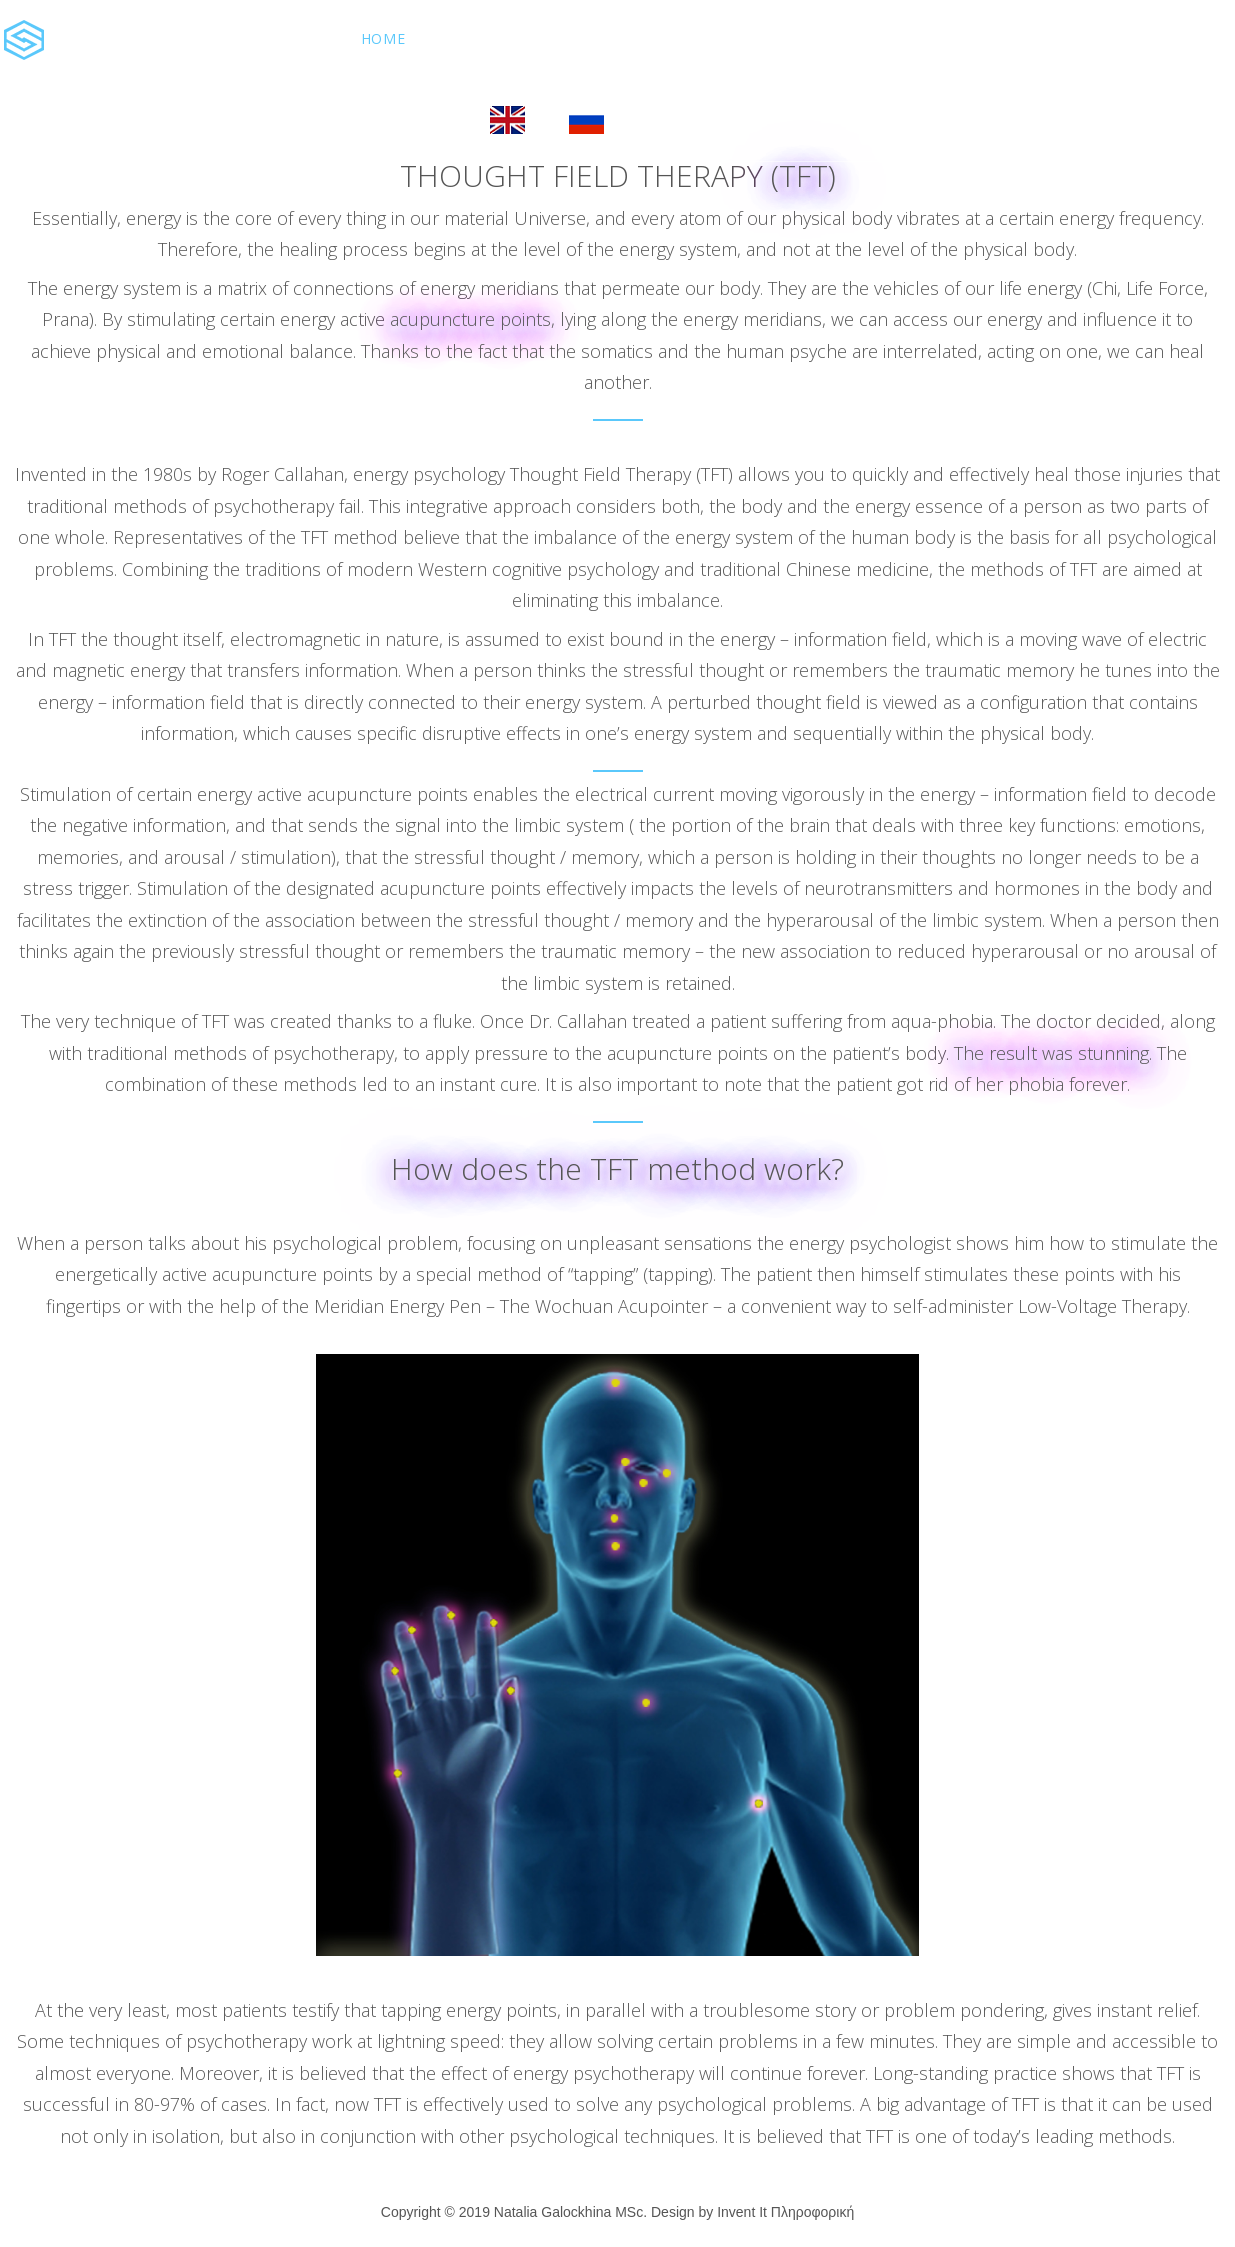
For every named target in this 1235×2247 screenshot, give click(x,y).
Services (646, 38)
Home (383, 38)
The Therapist (781, 38)
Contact (917, 38)
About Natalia (509, 38)
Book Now (403, 117)
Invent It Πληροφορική (785, 2212)
